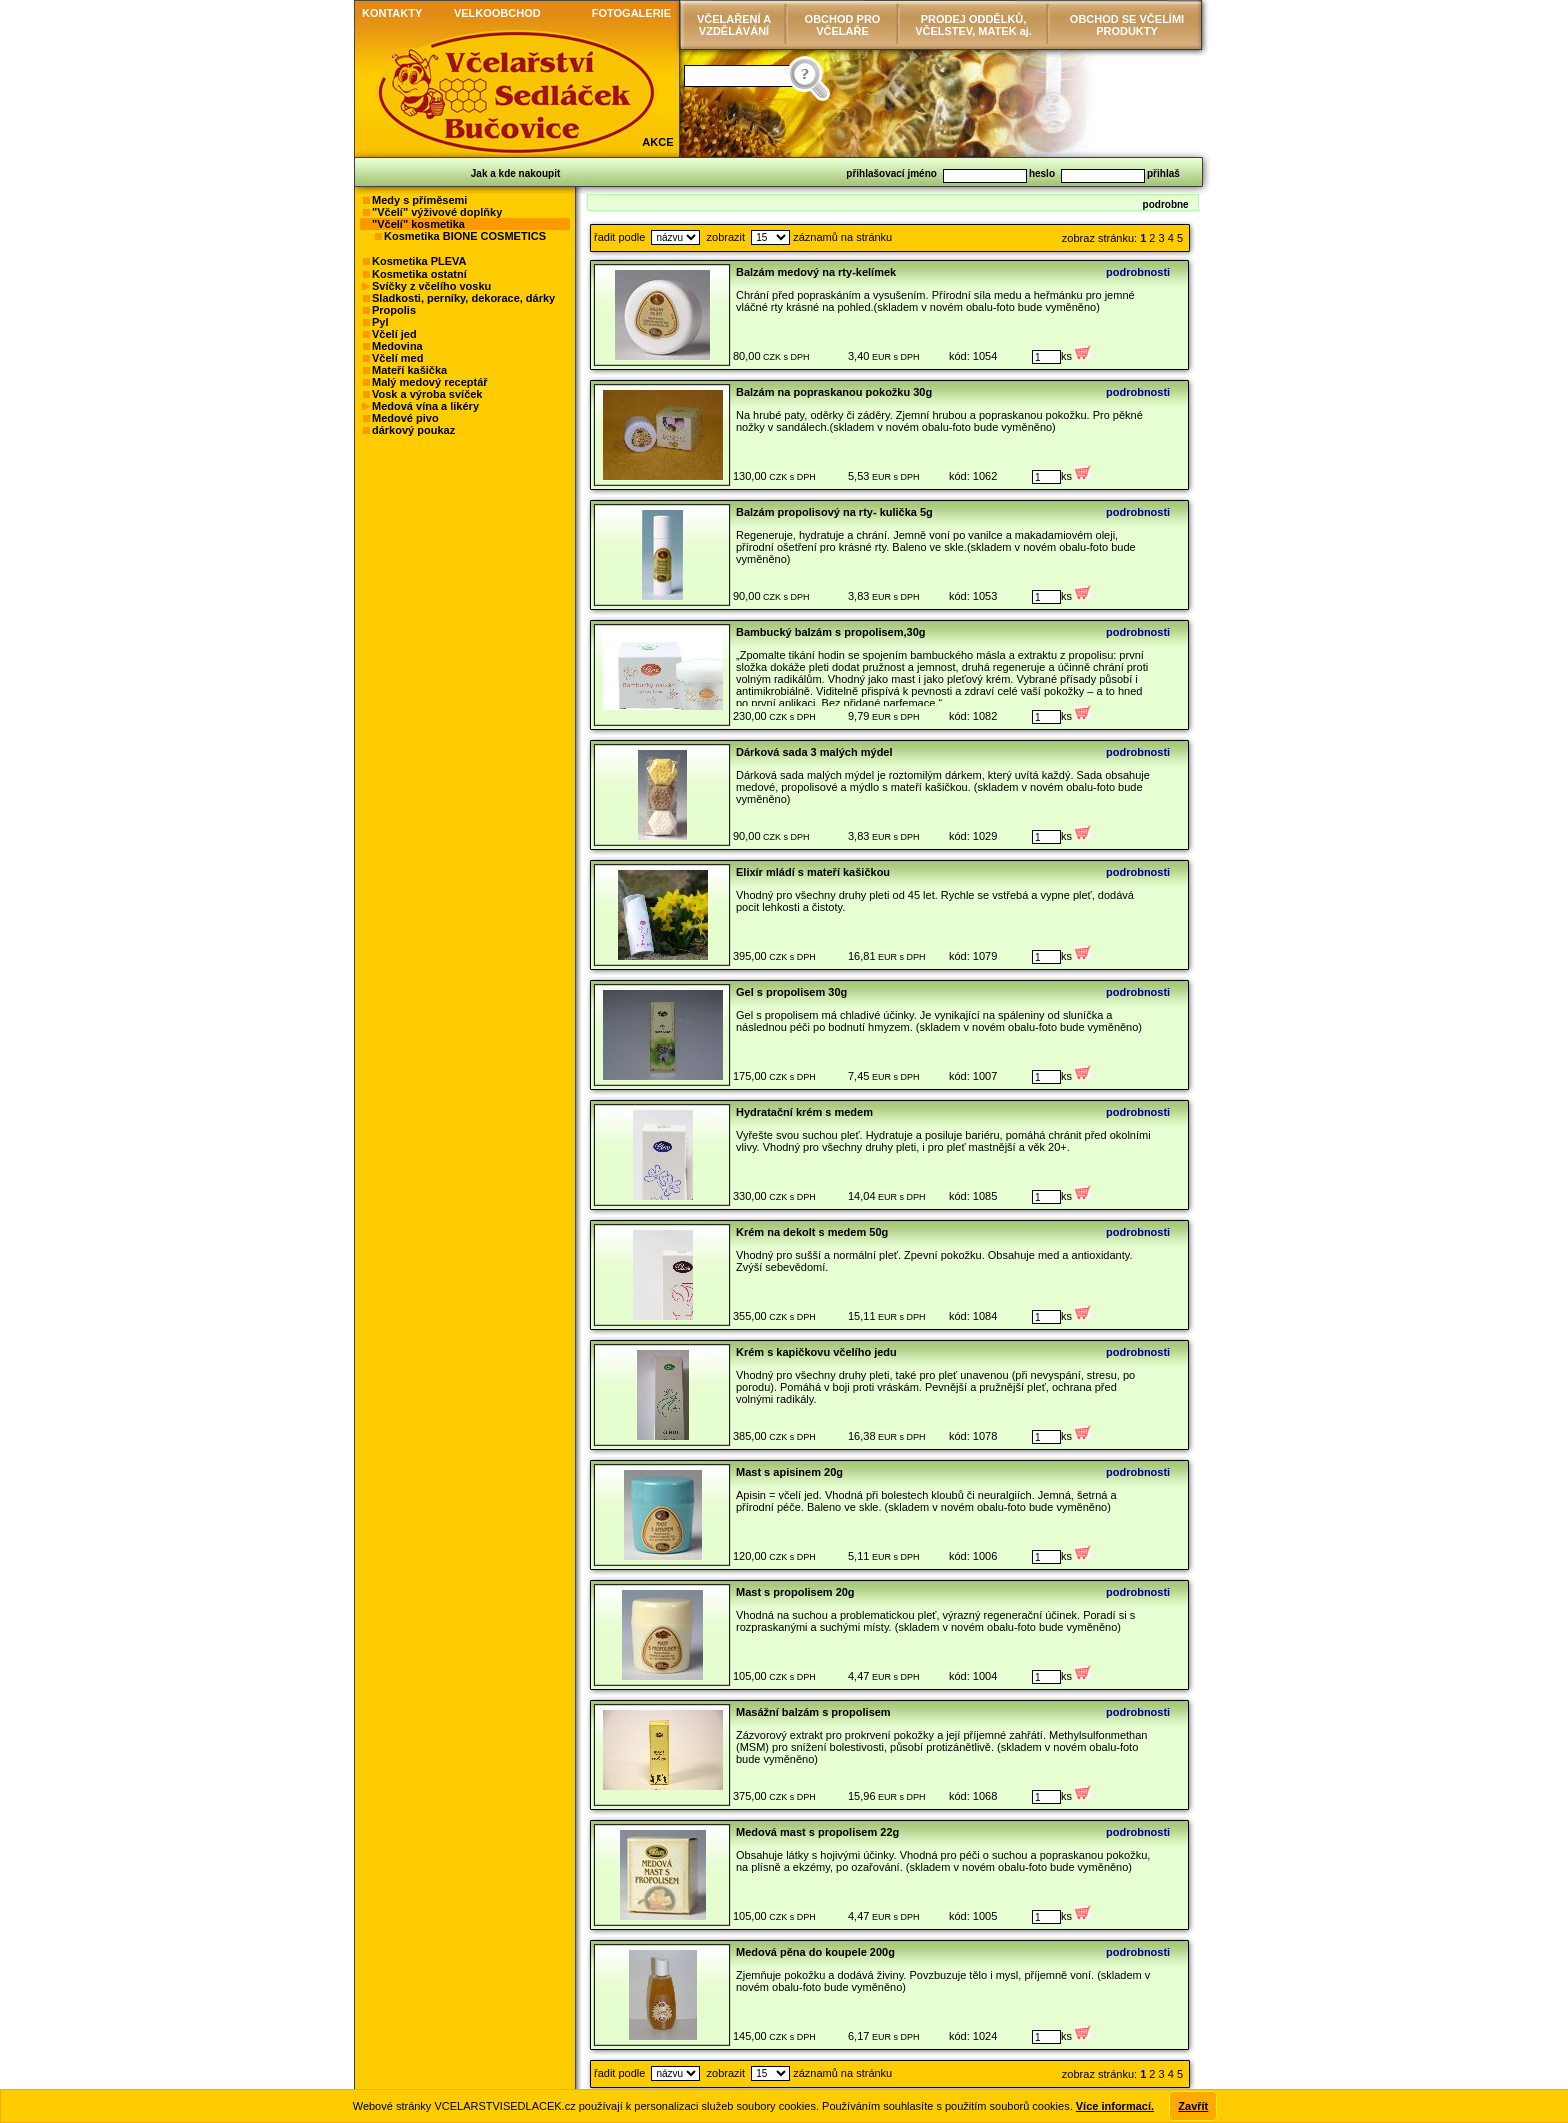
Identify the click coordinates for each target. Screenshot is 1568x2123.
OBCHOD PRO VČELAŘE (843, 25)
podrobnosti (1138, 272)
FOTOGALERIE (631, 13)
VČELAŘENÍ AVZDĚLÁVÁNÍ (734, 25)
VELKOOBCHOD (497, 13)
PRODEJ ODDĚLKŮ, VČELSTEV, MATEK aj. (973, 25)
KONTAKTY (392, 13)
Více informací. (1115, 2106)
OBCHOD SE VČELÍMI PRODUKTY (1127, 25)
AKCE (657, 142)
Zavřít (1193, 2106)
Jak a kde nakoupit (515, 173)
